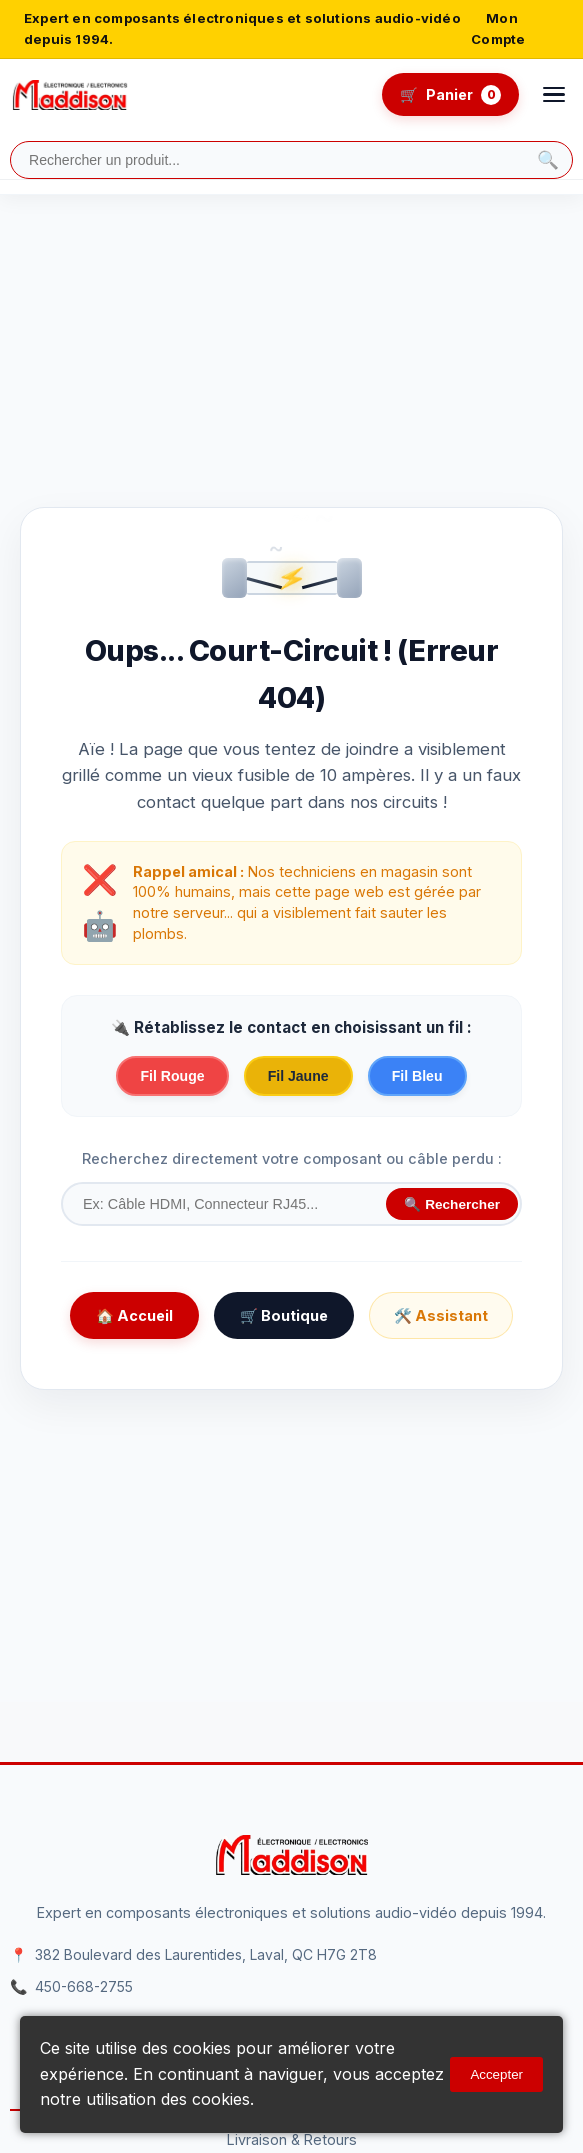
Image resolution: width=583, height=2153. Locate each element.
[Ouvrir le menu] (554, 95)
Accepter (496, 2074)
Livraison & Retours (292, 2139)
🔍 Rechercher (452, 1204)
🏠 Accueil (134, 1315)
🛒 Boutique (284, 1315)
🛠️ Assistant (441, 1315)
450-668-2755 (84, 1986)
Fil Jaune (298, 1076)
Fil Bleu (417, 1076)
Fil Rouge (172, 1076)
